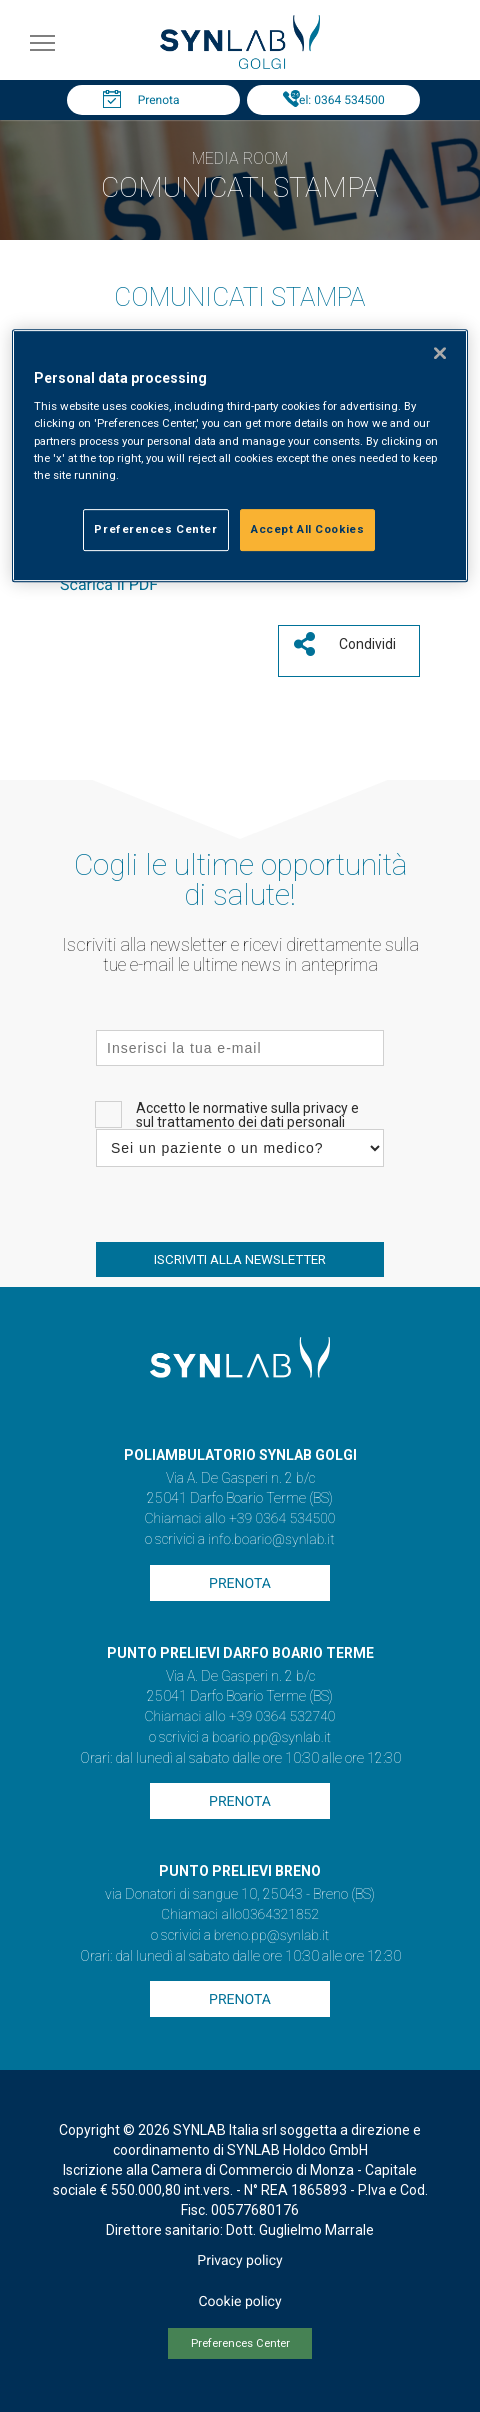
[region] (240, 455)
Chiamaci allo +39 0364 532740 (239, 1717)
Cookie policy (239, 2302)
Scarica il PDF (109, 584)
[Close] (440, 353)
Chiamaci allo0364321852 (240, 1915)
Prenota (159, 100)
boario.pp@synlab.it (271, 1738)
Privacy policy (239, 2261)
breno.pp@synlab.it (272, 1936)
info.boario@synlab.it (271, 1540)
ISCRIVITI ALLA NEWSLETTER (240, 1259)
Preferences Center (240, 2343)
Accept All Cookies (307, 529)
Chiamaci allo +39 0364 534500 (239, 1519)
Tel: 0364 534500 (338, 100)
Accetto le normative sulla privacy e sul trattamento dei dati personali (247, 1115)
